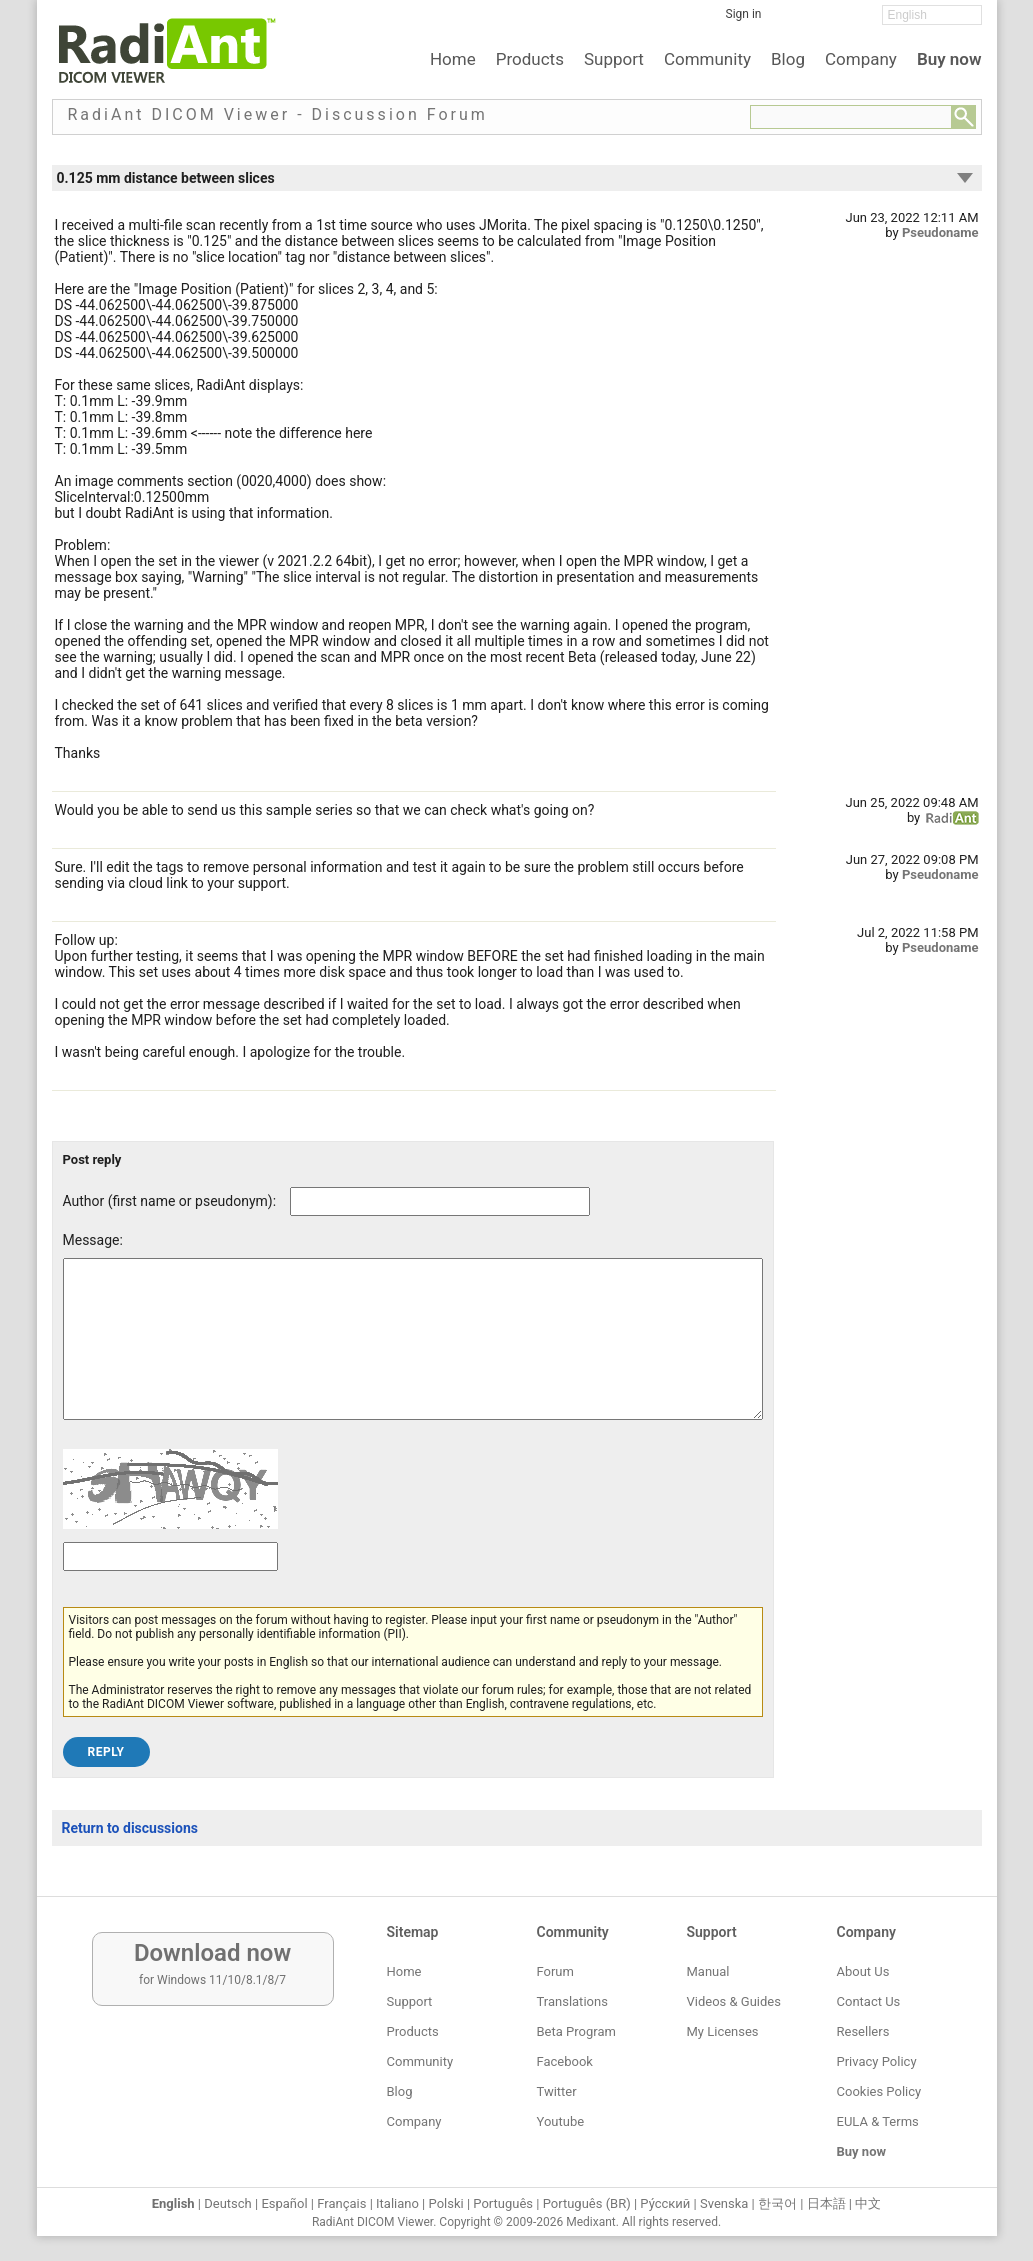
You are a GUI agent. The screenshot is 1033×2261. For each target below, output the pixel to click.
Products (530, 59)
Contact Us (869, 2001)
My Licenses (723, 2031)
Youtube (561, 2121)
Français (341, 2203)
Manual (708, 1971)
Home (453, 59)
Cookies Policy (879, 2091)
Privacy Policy (877, 2061)
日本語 (826, 2203)
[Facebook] (792, 21)
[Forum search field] (851, 117)
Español (284, 2203)
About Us (863, 1971)
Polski (446, 2203)
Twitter (557, 2091)
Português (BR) (587, 2203)
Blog (788, 59)
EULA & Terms (878, 2121)
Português (503, 2203)
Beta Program (576, 2031)
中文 (868, 2203)
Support (614, 59)
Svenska (724, 2203)
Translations (572, 2001)
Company (861, 59)
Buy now (949, 59)
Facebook (565, 2061)
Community (707, 59)
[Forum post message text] (413, 1354)
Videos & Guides (734, 2001)
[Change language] (932, 15)
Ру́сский (665, 2203)
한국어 (777, 2203)
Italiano (397, 2203)
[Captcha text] (170, 1586)
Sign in (744, 14)
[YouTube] (852, 21)
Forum (555, 1971)
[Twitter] (822, 21)
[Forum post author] (440, 1201)
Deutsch (228, 2203)
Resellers (863, 2031)
